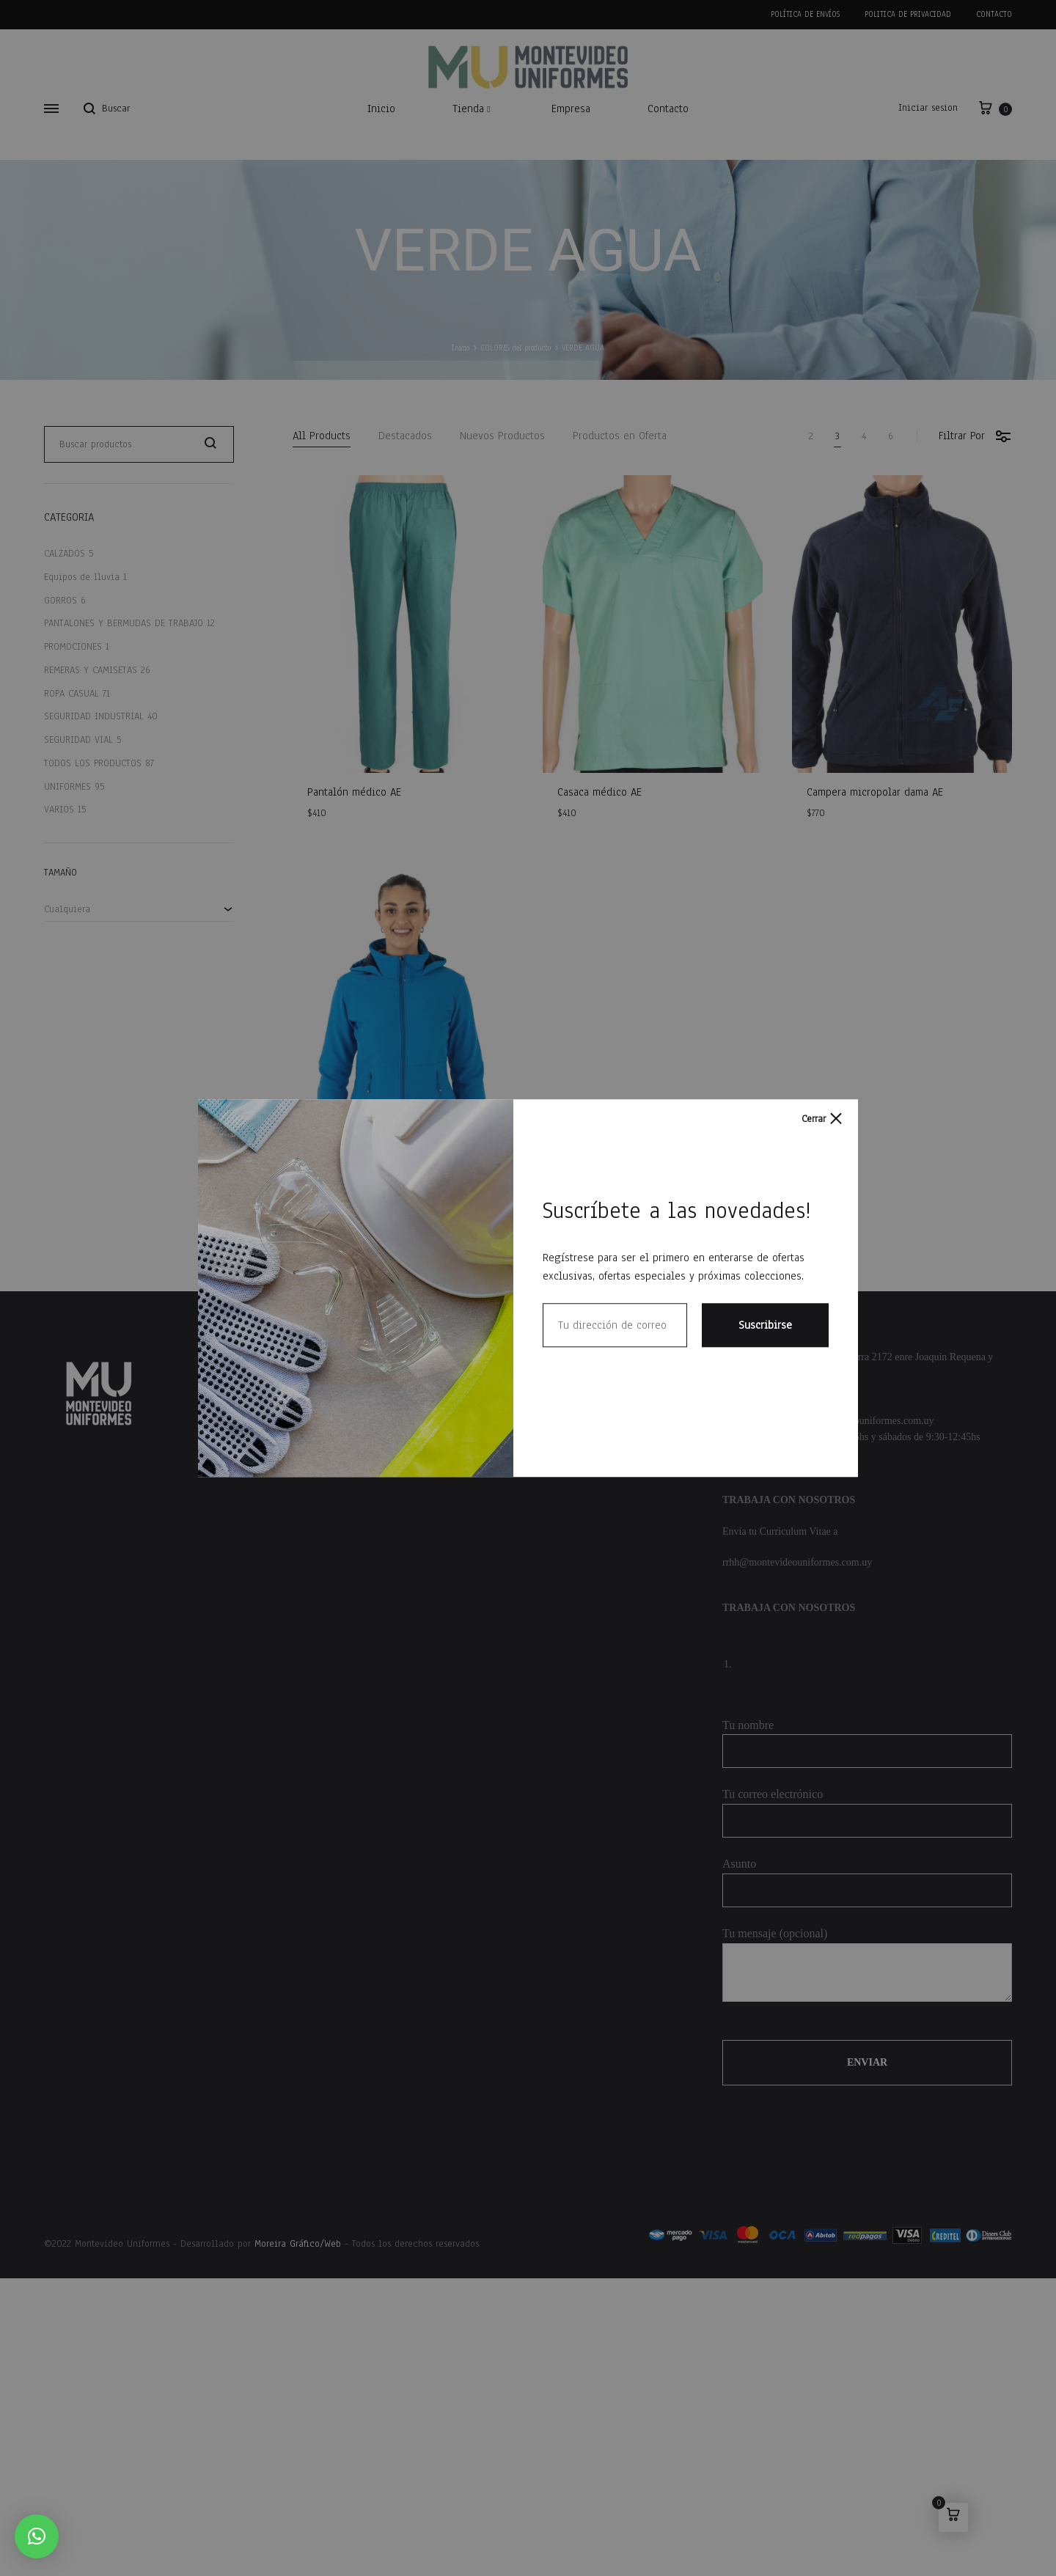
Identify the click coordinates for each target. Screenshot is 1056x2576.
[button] (37, 2536)
